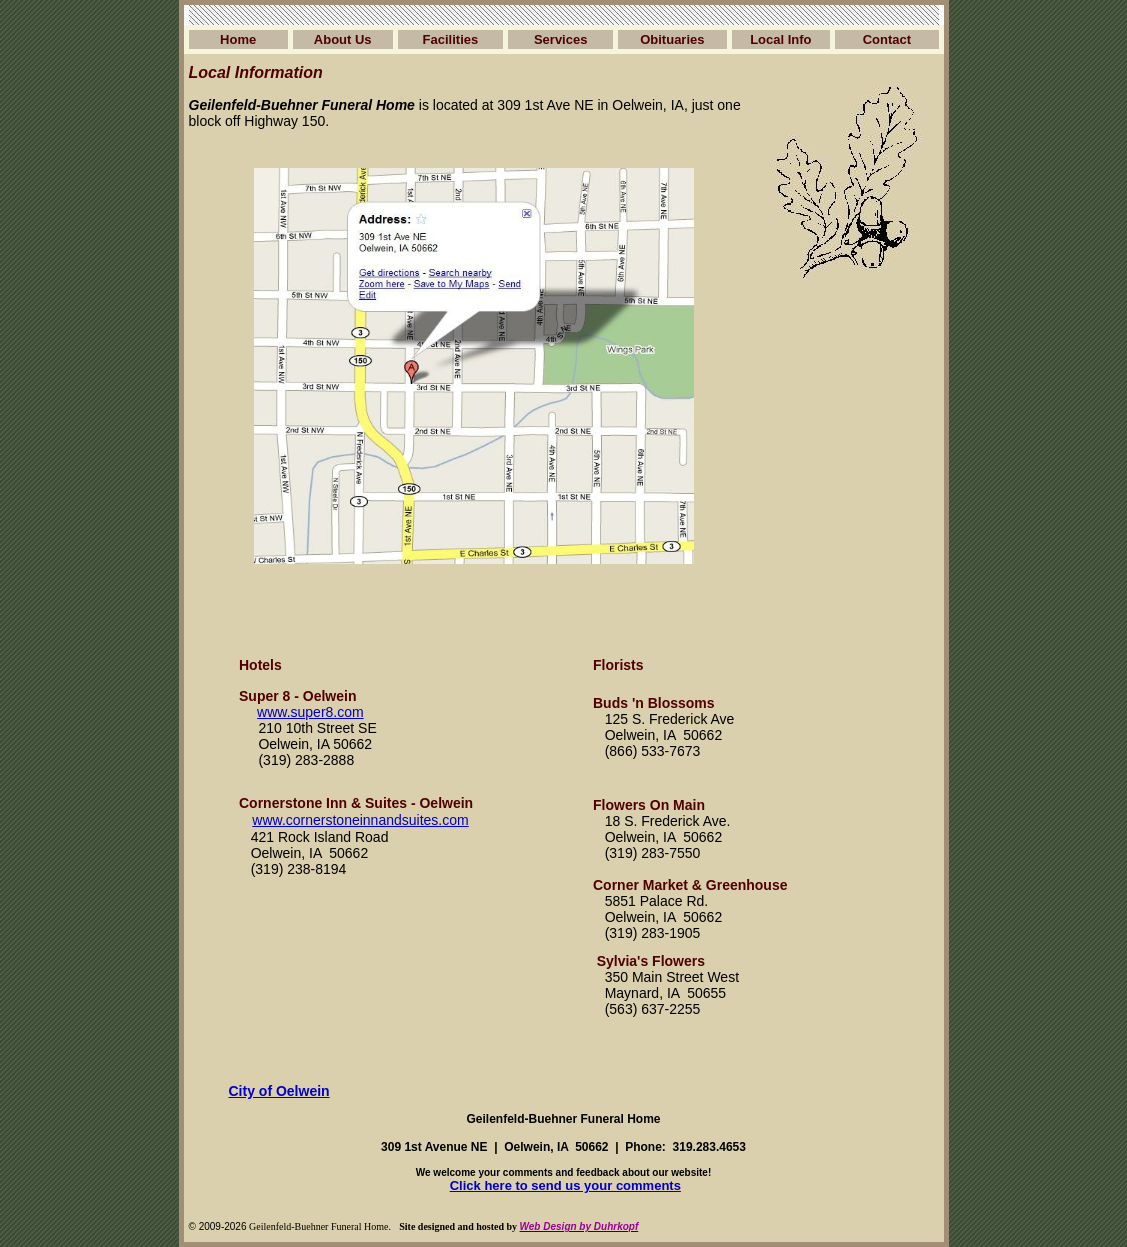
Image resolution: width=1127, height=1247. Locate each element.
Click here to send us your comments (565, 1185)
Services (561, 39)
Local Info (780, 39)
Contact (887, 39)
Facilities (451, 39)
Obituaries (672, 39)
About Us (343, 39)
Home (238, 39)
